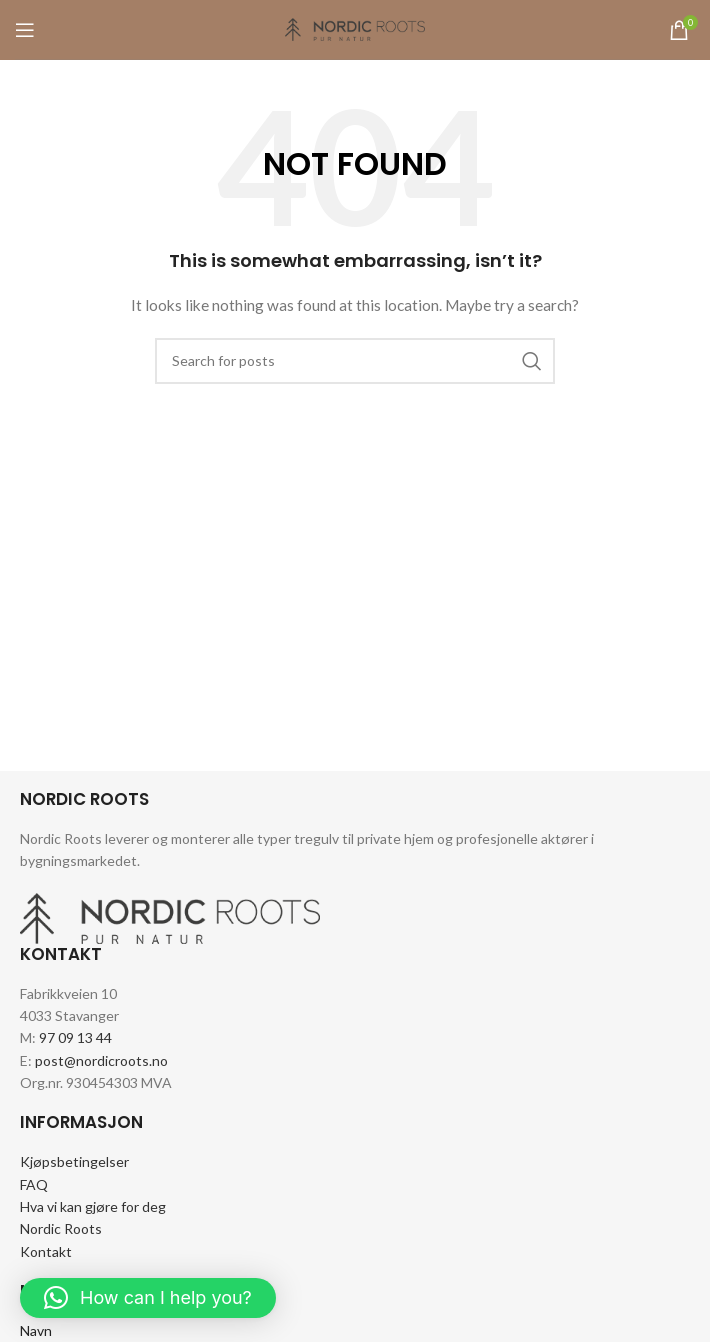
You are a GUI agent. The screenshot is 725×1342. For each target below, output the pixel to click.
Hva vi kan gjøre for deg (93, 1206)
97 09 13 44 (75, 1037)
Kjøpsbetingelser (74, 1161)
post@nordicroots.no (101, 1060)
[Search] (355, 361)
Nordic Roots (61, 1228)
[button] (148, 1298)
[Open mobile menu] (25, 30)
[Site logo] (355, 27)
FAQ (34, 1184)
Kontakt (46, 1251)
